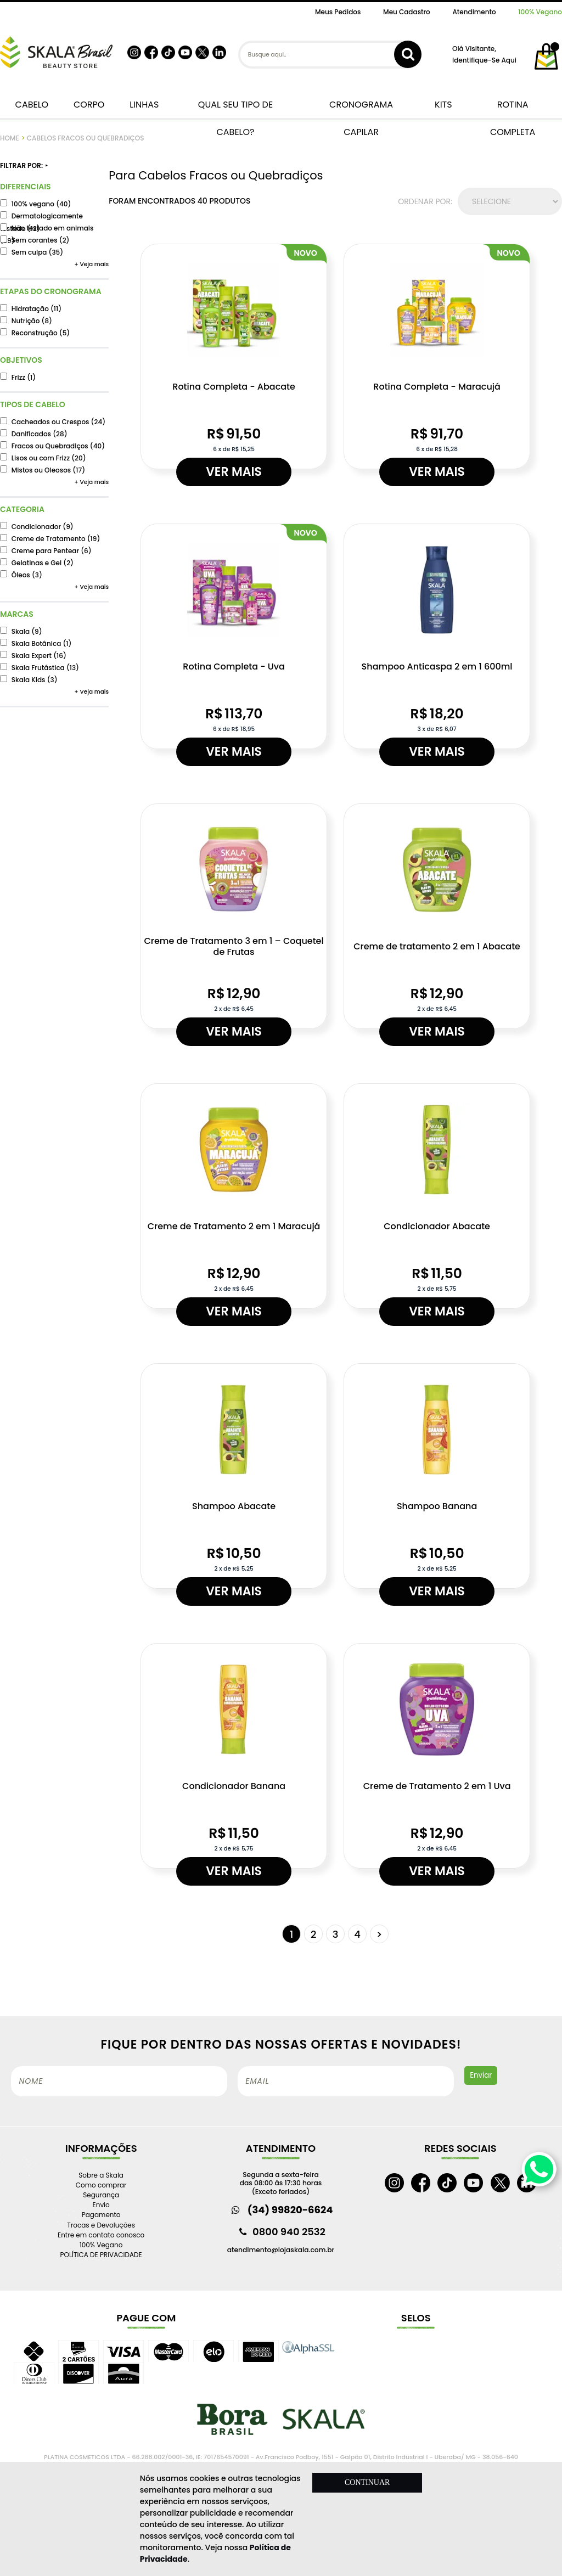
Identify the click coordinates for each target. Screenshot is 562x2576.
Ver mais (234, 471)
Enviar (481, 2075)
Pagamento (101, 2214)
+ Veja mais (91, 264)
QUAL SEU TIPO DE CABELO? (235, 108)
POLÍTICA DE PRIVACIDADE (101, 2254)
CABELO (29, 104)
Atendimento (474, 11)
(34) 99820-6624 (290, 2210)
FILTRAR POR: (24, 165)
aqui (508, 60)
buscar (408, 54)
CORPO (87, 104)
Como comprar (101, 2185)
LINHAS (142, 104)
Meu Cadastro (406, 11)
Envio (101, 2204)
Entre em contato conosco (101, 2235)
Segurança (101, 2195)
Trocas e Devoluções (101, 2225)
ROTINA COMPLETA (513, 108)
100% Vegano (540, 11)
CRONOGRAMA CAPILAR (361, 108)
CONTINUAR (367, 2482)
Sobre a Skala (100, 2175)
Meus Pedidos (338, 11)
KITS (442, 104)
